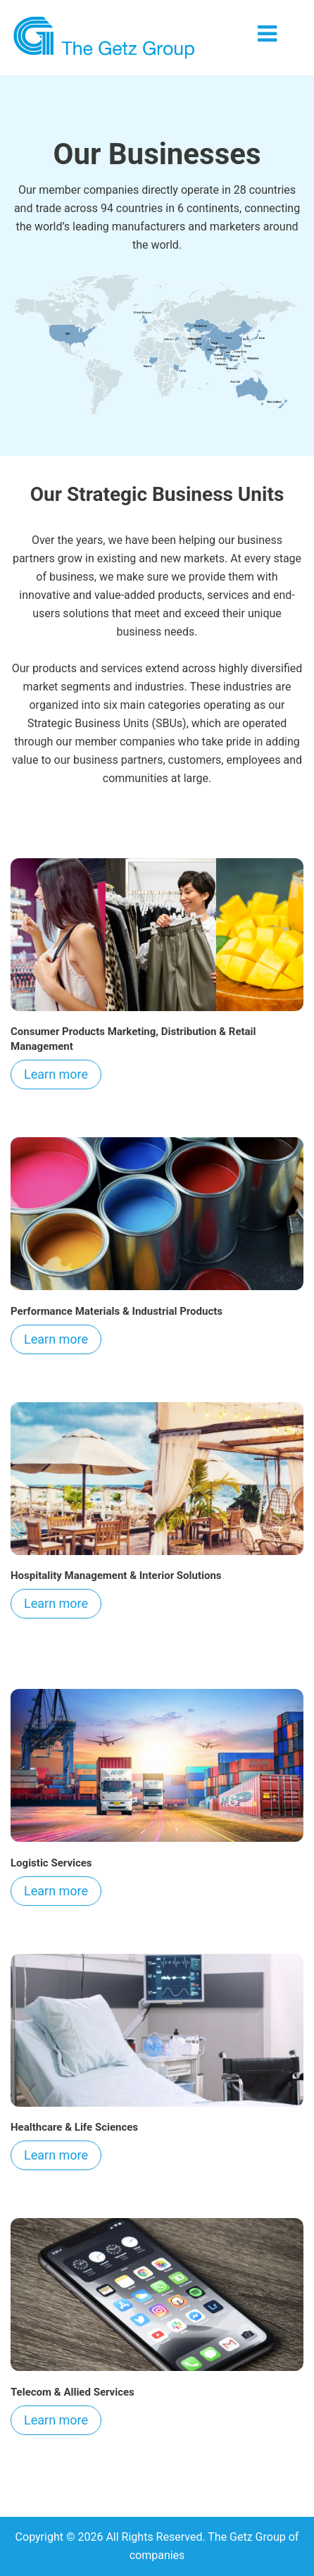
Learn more (56, 1074)
